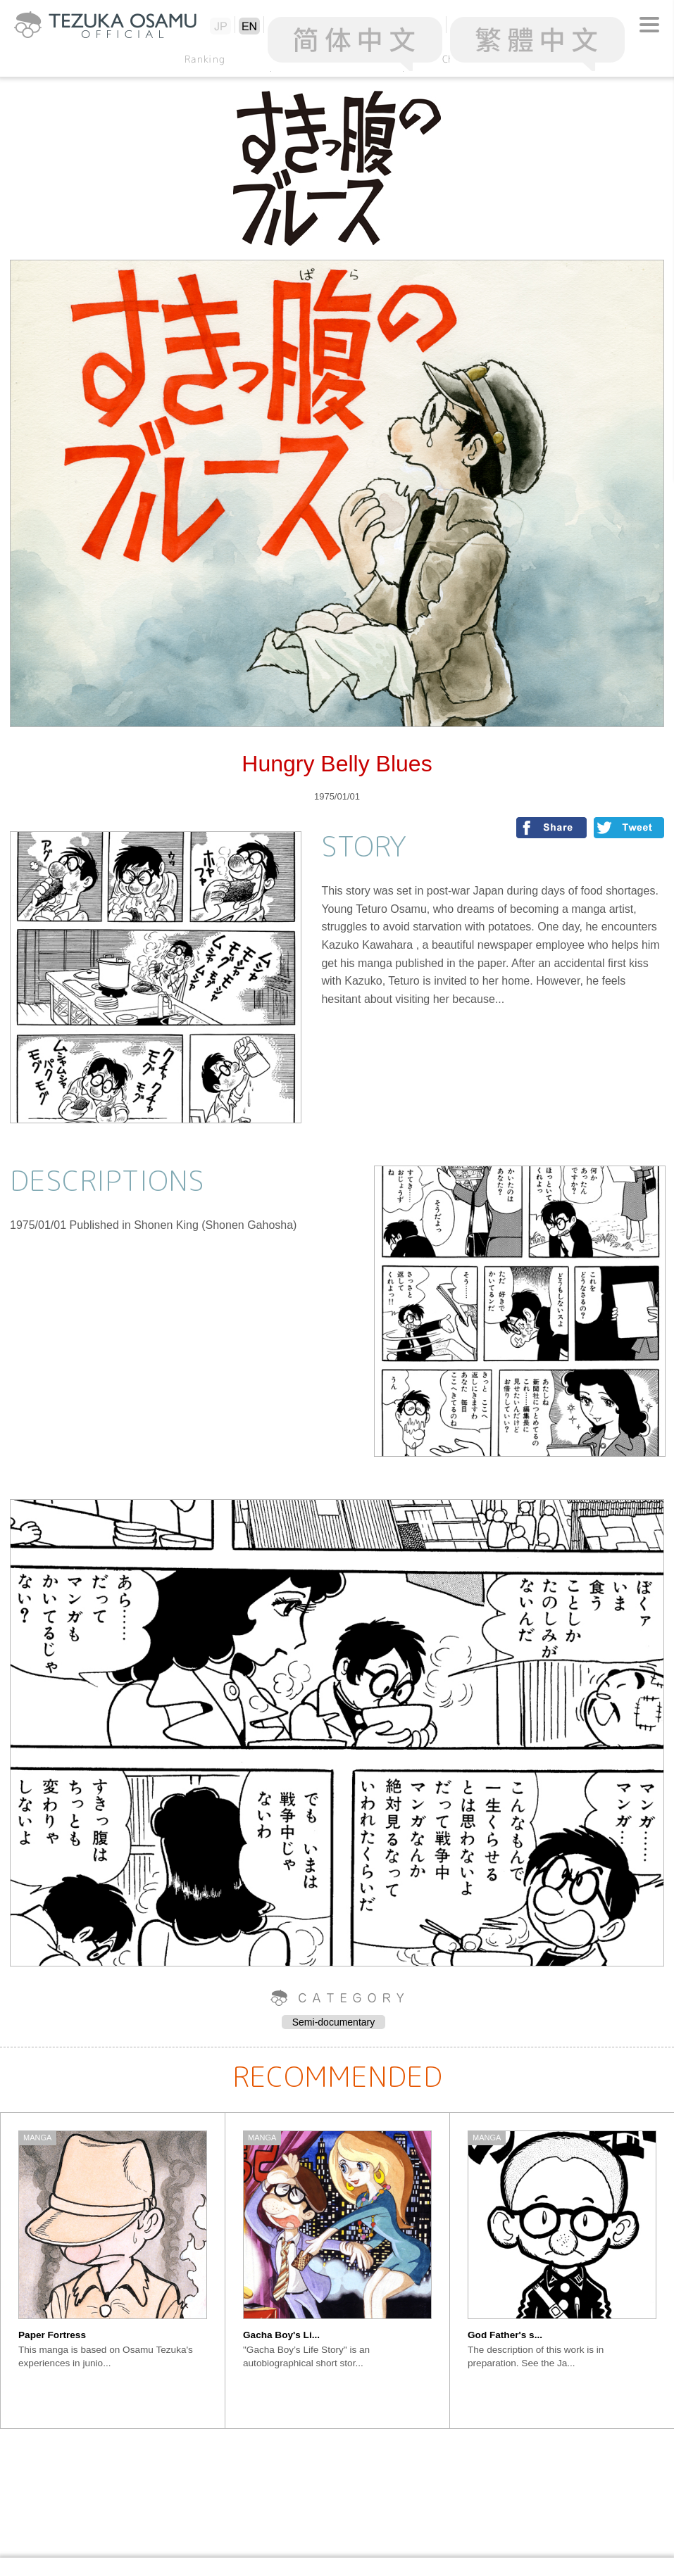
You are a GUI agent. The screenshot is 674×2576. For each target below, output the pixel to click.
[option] (113, 2270)
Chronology (469, 58)
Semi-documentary (333, 2022)
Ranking (205, 58)
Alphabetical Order (337, 58)
